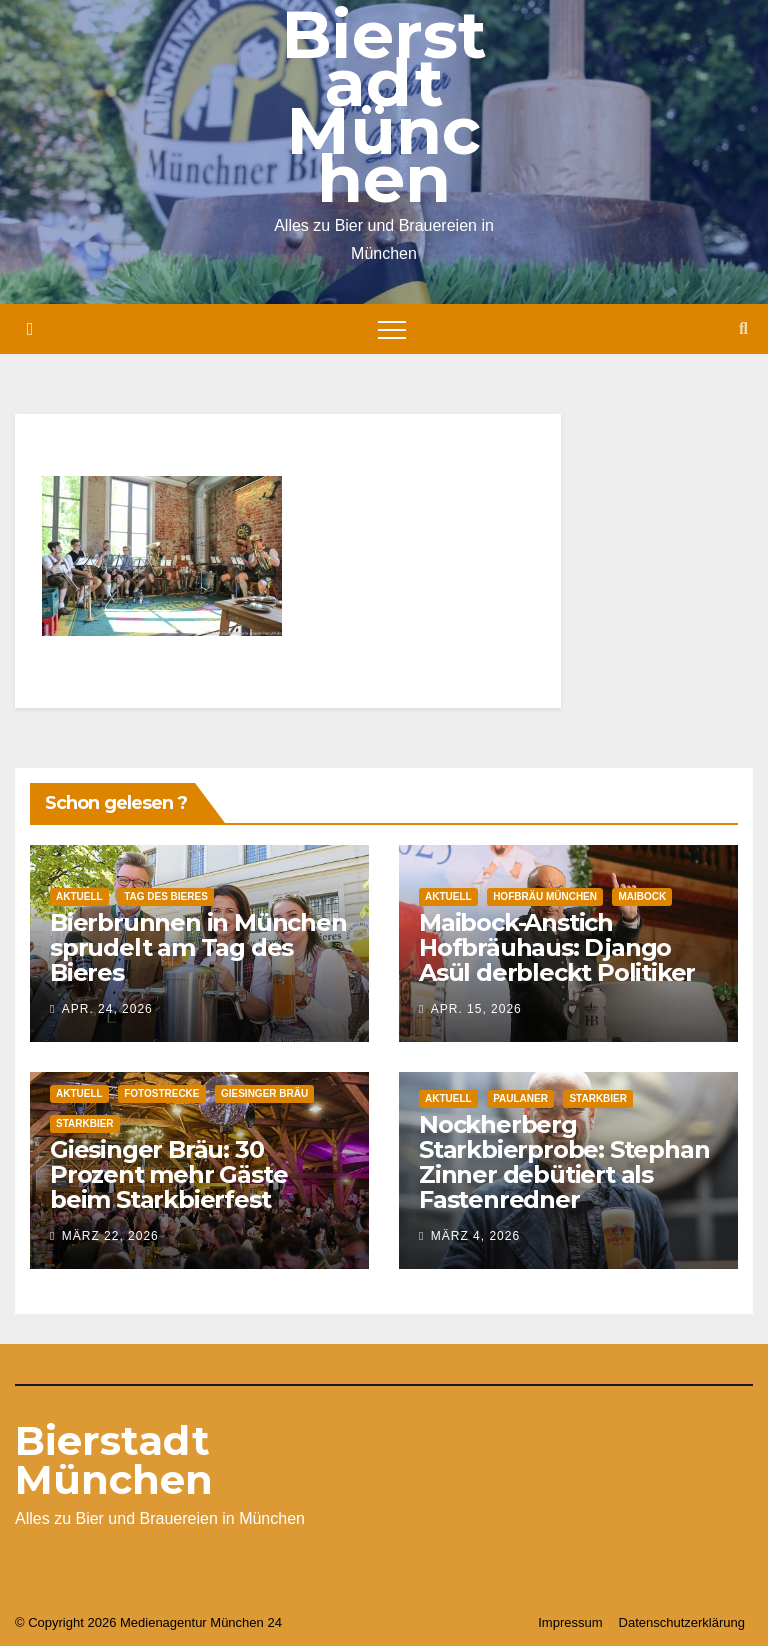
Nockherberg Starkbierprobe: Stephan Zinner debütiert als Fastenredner (564, 1162)
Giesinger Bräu (264, 1093)
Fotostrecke (161, 1093)
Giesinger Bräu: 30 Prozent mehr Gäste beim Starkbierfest (168, 1174)
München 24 (246, 1622)
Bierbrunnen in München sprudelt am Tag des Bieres (198, 947)
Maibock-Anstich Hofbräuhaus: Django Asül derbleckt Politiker (557, 947)
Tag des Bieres (166, 896)
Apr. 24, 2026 (107, 1009)
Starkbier (85, 1123)
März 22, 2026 (110, 1236)
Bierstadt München (114, 1460)
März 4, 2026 (475, 1236)
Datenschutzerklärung (682, 1622)
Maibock (642, 896)
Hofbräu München (545, 896)
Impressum (570, 1622)
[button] (743, 328)
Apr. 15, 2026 (476, 1009)
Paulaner (520, 1098)
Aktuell (79, 896)
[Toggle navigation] (392, 329)
